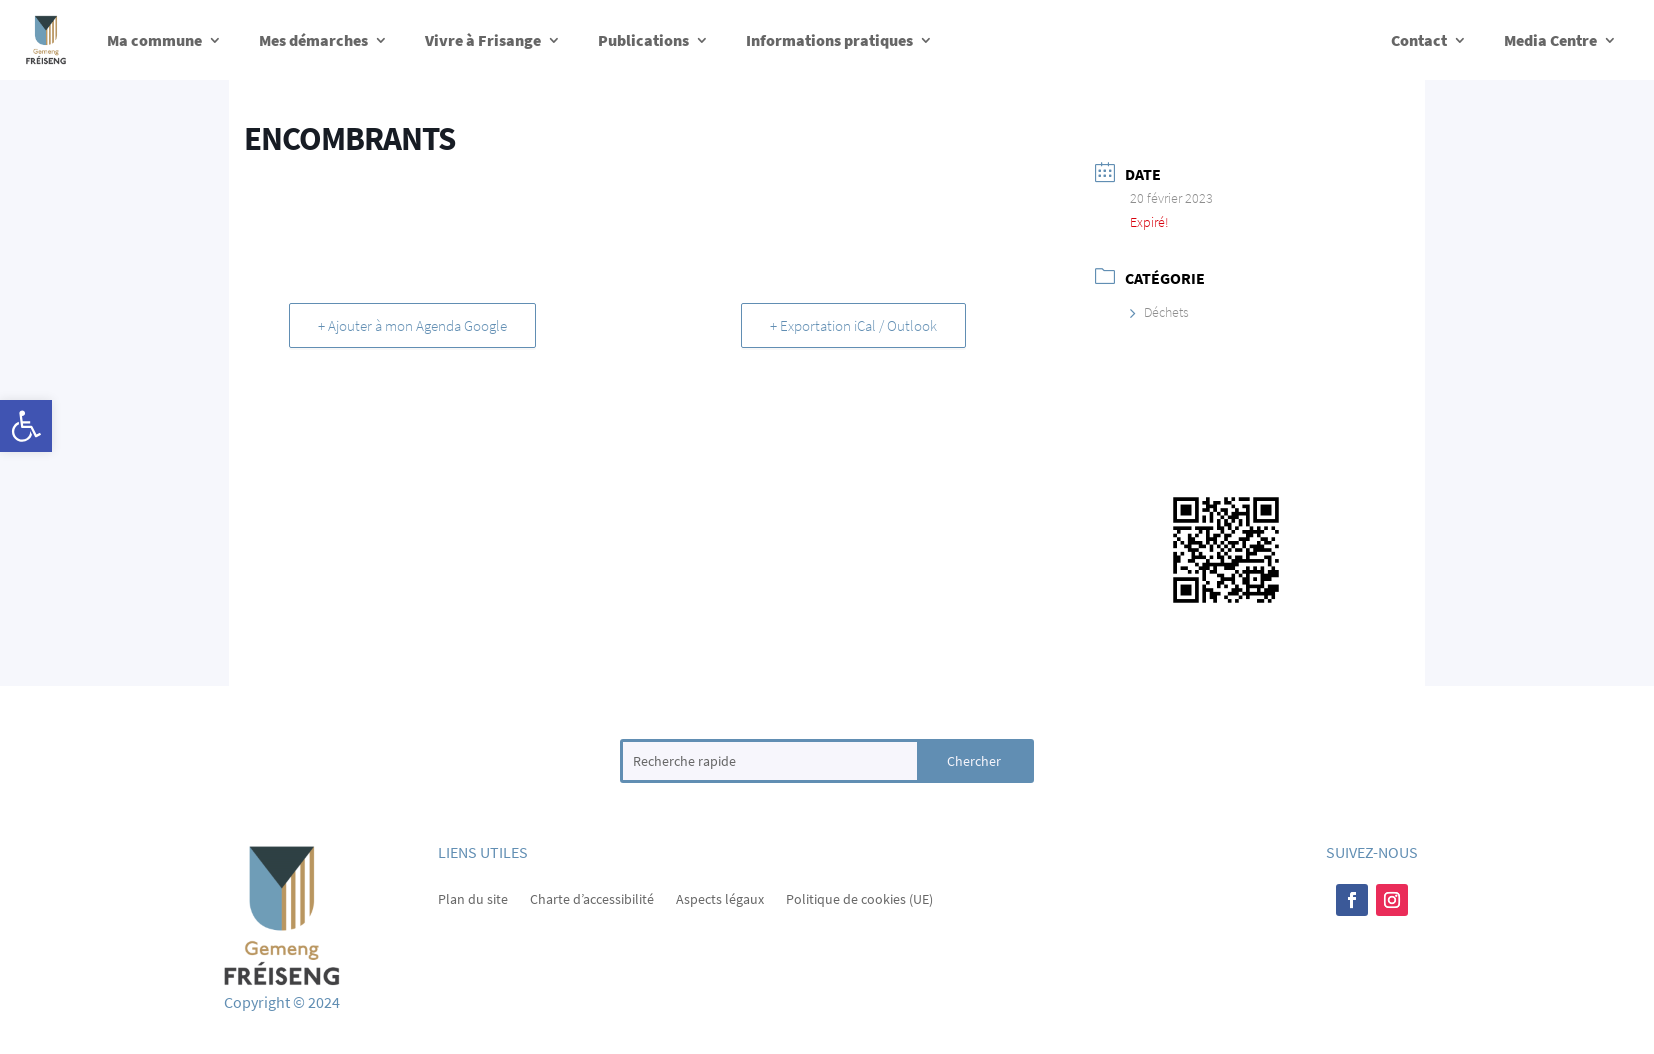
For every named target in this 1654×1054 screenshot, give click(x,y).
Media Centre (1550, 40)
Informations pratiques (829, 40)
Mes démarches (313, 40)
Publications (643, 40)
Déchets (1159, 312)
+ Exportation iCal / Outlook (853, 325)
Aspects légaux (720, 898)
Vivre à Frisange (483, 40)
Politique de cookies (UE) (859, 898)
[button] (26, 426)
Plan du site (473, 898)
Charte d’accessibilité (592, 898)
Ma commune (154, 40)
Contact (1419, 40)
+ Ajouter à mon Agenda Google (412, 325)
